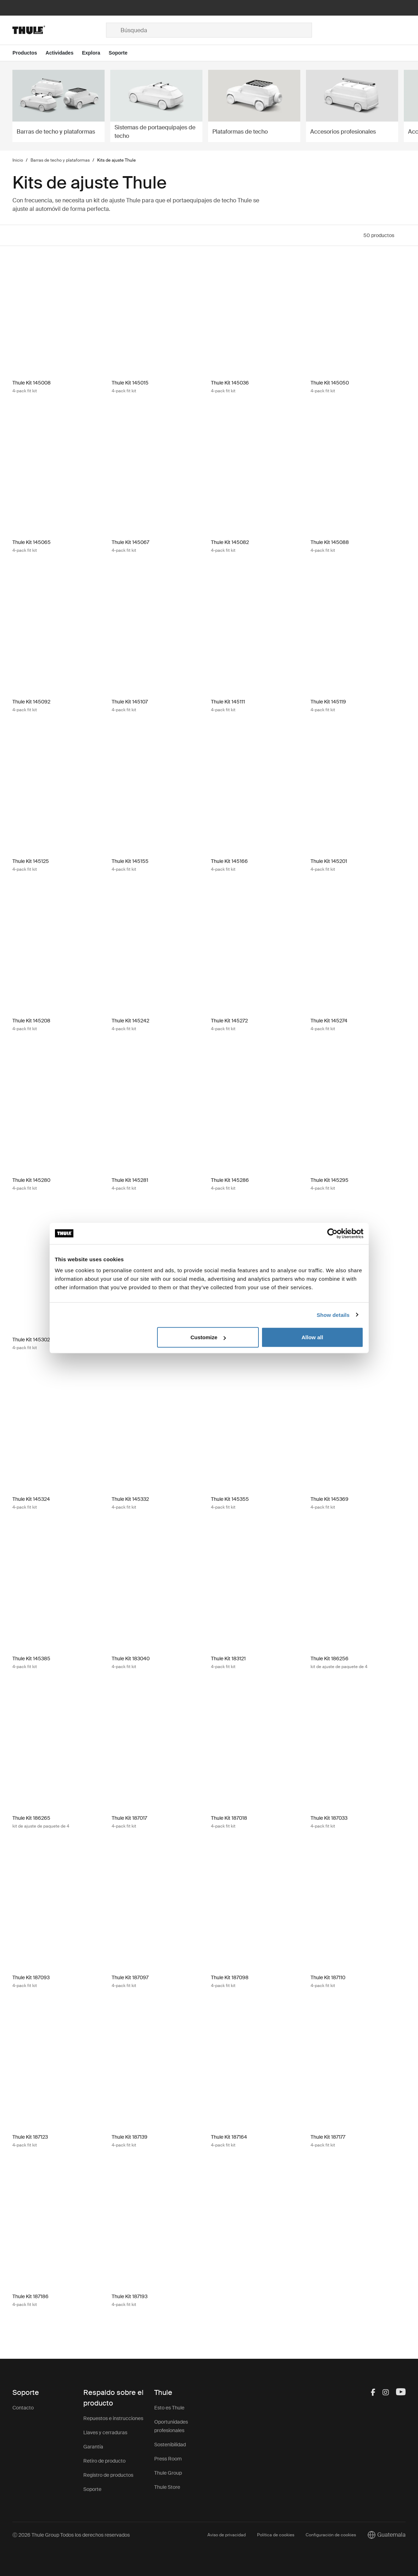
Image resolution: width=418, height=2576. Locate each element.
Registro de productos (108, 2475)
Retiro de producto (104, 2461)
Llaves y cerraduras (105, 2432)
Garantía (93, 2446)
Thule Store (167, 2487)
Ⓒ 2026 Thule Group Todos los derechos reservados (71, 2535)
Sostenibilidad (170, 2444)
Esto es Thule (169, 2407)
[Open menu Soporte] (122, 53)
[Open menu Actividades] (64, 53)
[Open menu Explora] (95, 53)
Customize (208, 1337)
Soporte (92, 2489)
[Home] (59, 30)
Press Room (168, 2459)
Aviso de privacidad (226, 2535)
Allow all (312, 1337)
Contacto (23, 2407)
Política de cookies (275, 2535)
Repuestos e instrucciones (113, 2418)
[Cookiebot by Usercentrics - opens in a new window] (332, 1233)
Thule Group (168, 2473)
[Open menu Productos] (28, 53)
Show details (333, 1315)
